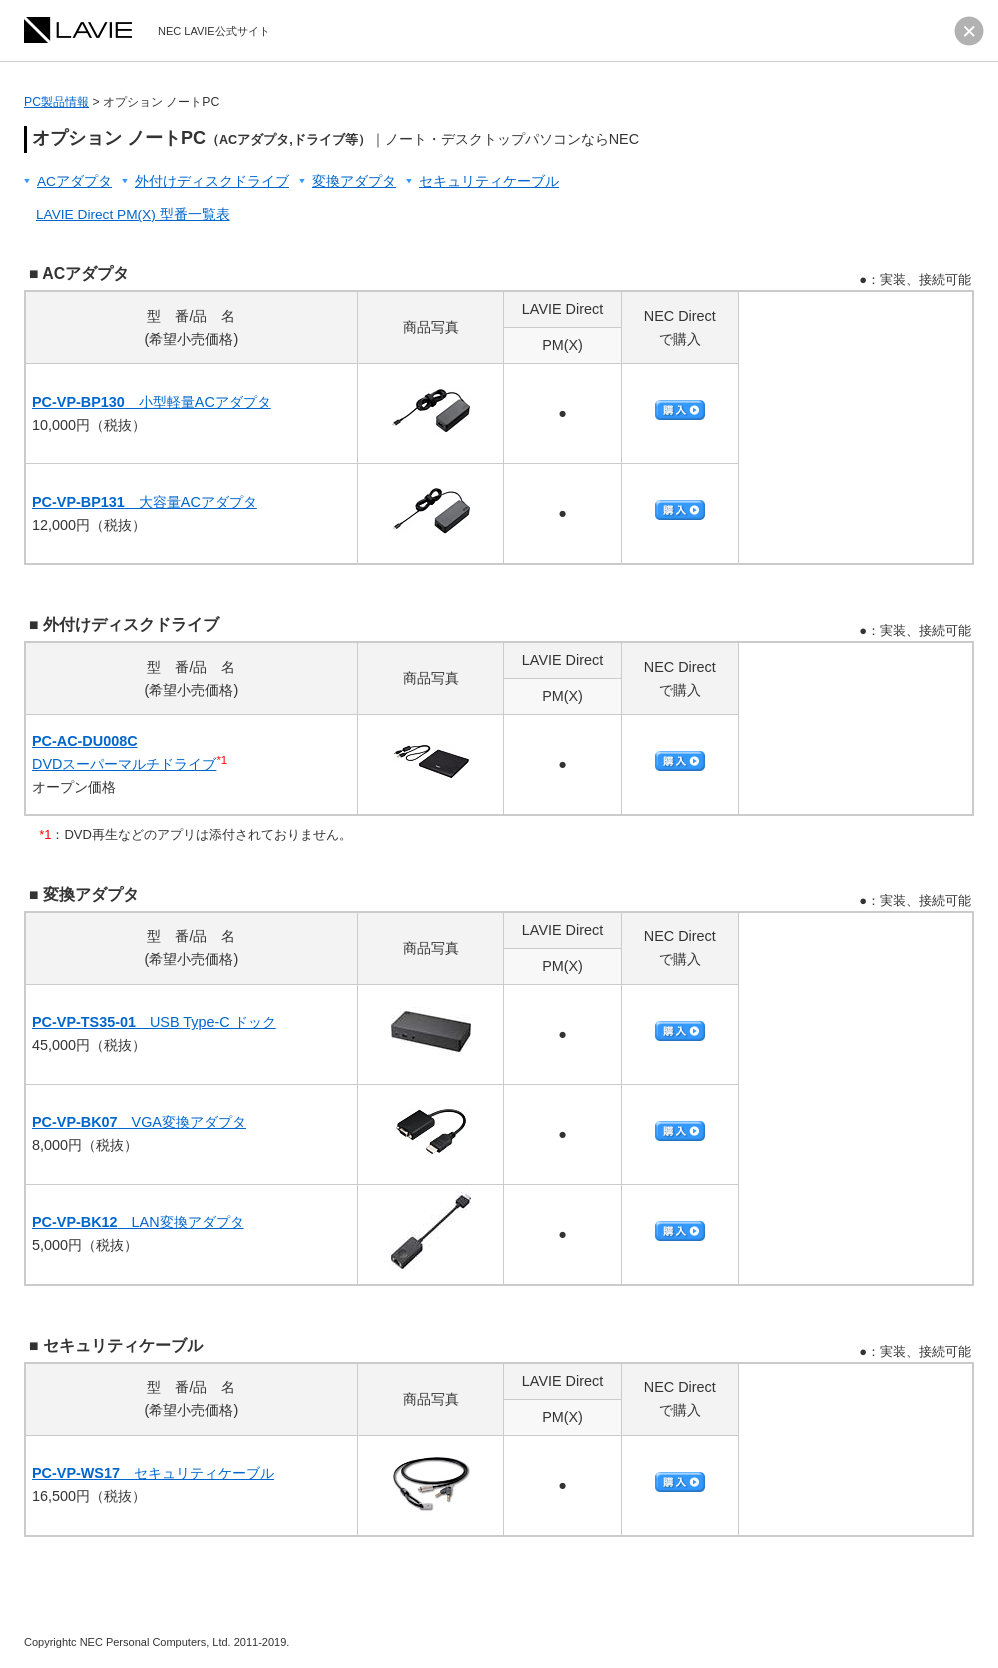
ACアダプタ (74, 181)
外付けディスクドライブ (212, 181)
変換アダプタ (354, 181)
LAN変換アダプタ (138, 1222)
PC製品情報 (56, 102)
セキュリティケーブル (489, 181)
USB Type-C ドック (154, 1022)
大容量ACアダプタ (144, 502)
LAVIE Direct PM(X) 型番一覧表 (133, 214)
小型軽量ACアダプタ (151, 402)
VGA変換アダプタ (139, 1122)
